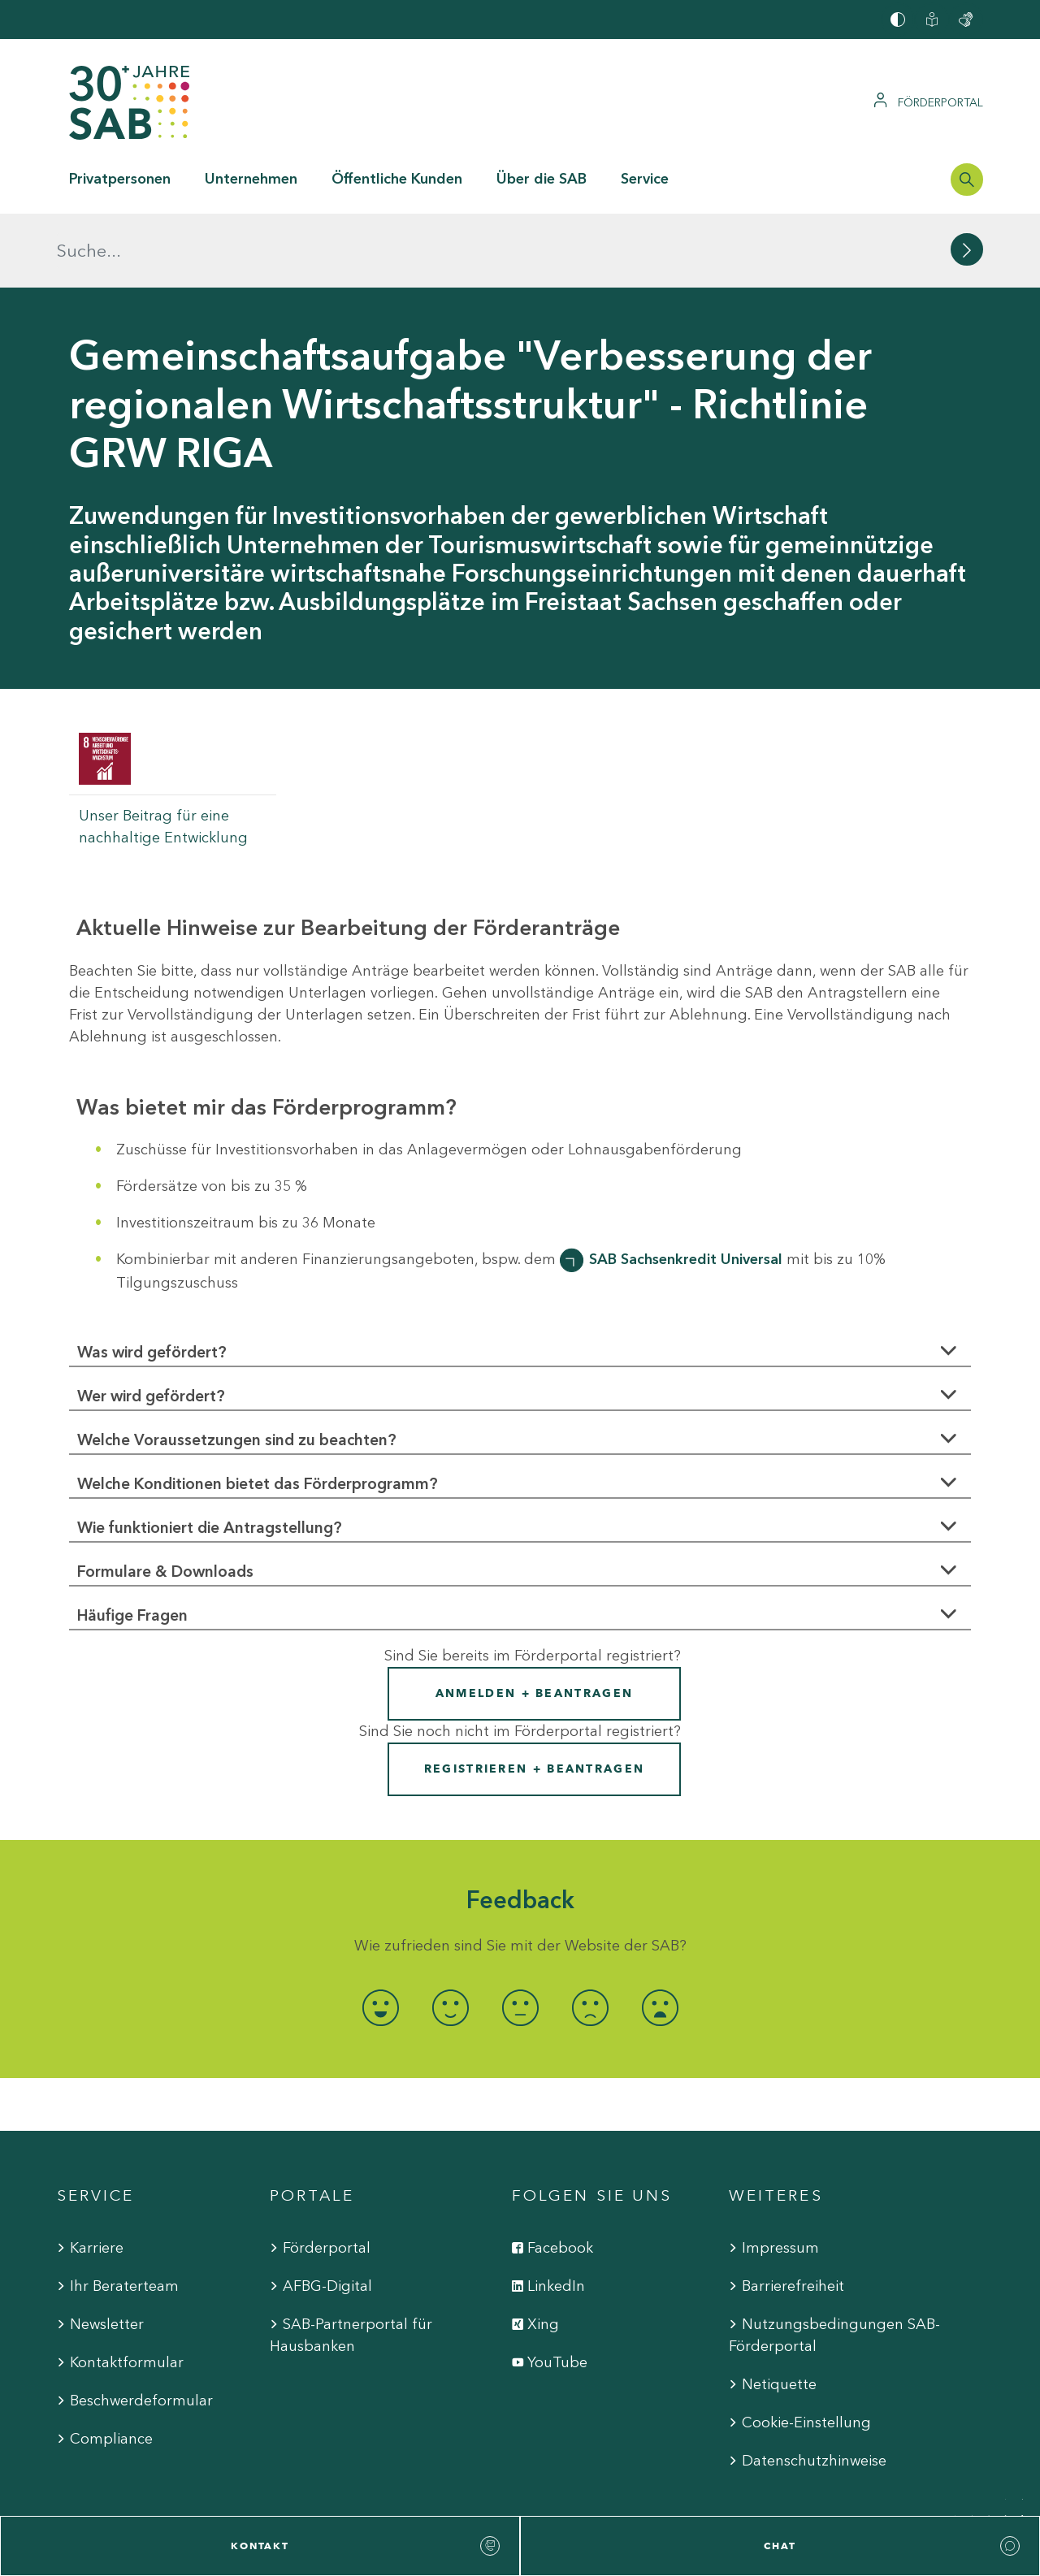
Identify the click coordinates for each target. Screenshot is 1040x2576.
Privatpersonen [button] (120, 179)
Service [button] (645, 179)
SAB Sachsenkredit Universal (685, 1185)
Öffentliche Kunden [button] (397, 179)
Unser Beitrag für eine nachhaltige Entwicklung (163, 753)
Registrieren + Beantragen (534, 1695)
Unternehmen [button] (251, 179)
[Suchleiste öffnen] (967, 179)
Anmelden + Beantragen (534, 1619)
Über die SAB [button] (541, 179)
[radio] (380, 1934)
